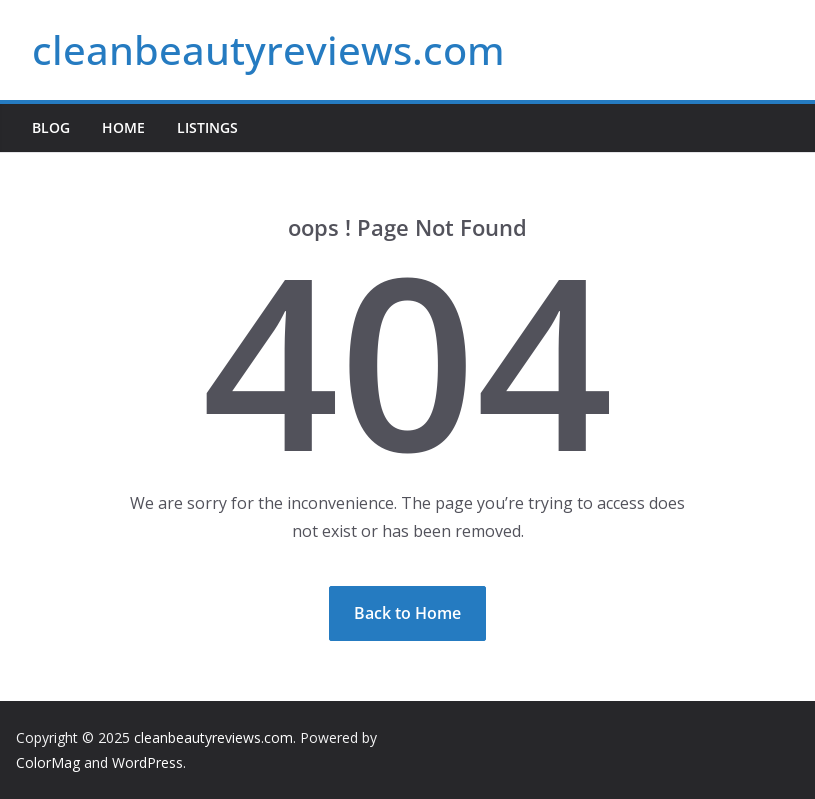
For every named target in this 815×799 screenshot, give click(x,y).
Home (123, 127)
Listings (207, 127)
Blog (51, 127)
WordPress (147, 762)
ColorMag (48, 762)
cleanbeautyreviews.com (268, 49)
